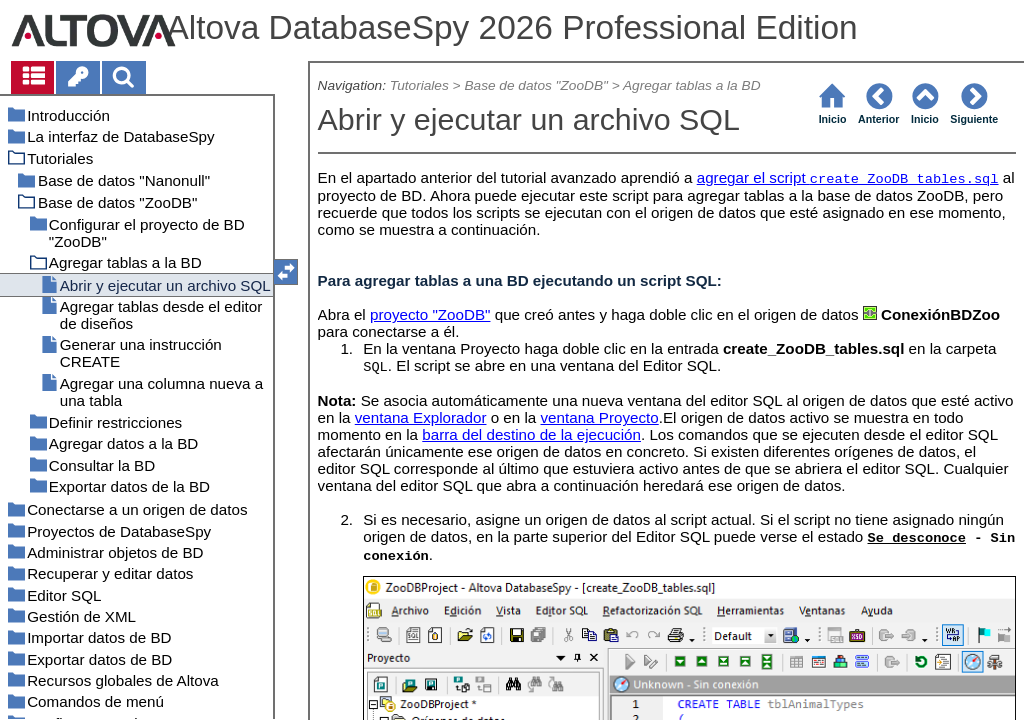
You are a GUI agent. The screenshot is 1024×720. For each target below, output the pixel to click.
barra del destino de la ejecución (531, 434)
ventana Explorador (421, 417)
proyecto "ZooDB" (430, 314)
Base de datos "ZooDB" (535, 85)
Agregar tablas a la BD (692, 85)
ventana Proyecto (600, 417)
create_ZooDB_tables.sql (904, 179)
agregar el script (753, 177)
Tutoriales (419, 85)
